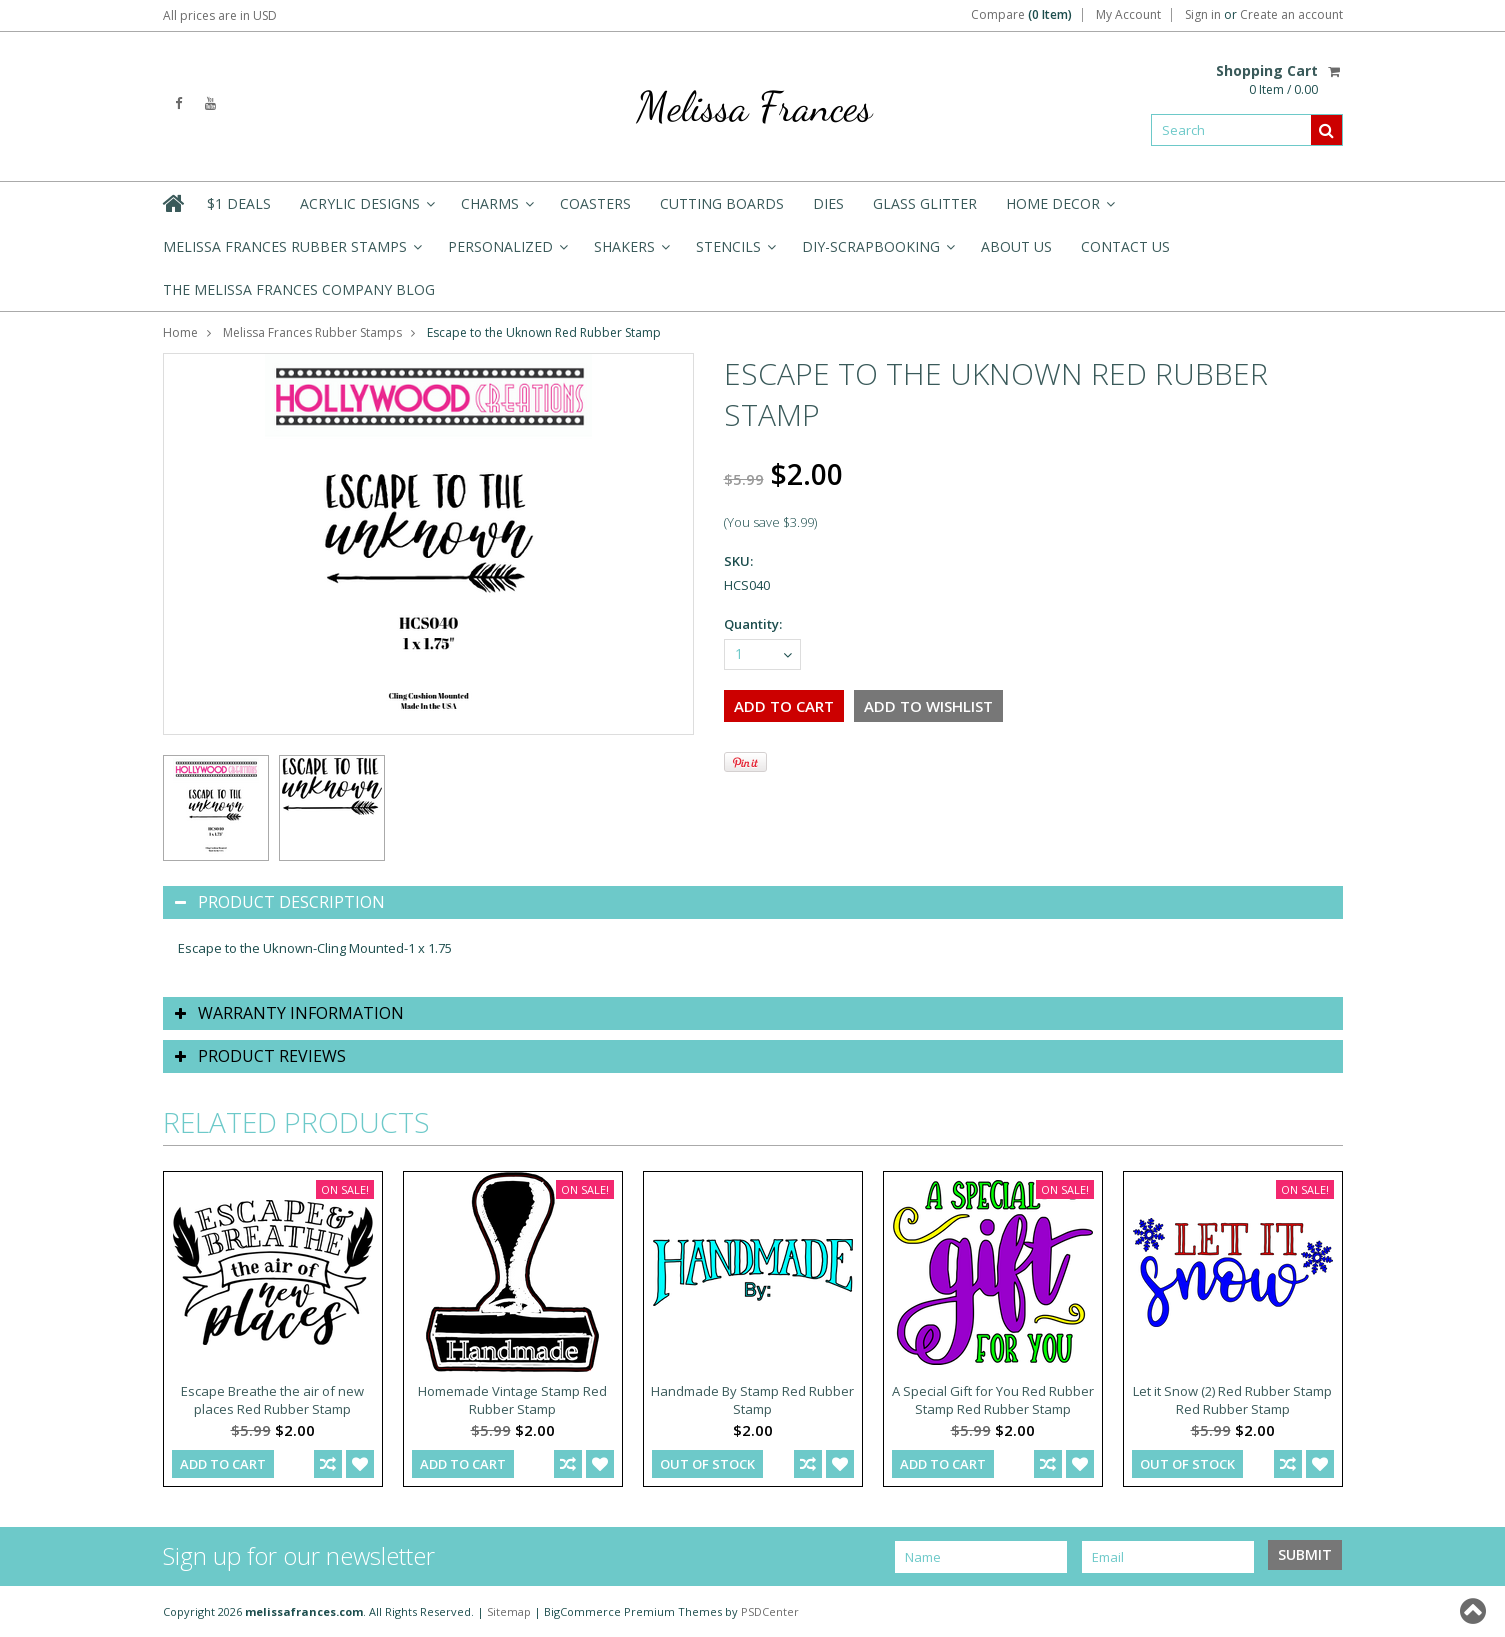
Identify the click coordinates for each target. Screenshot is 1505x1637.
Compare (1021, 15)
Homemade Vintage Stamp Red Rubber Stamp (512, 1400)
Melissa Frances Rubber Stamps (291, 252)
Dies (828, 203)
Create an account (1291, 15)
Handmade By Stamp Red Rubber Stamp (752, 1400)
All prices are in (220, 15)
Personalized (506, 252)
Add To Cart (223, 1464)
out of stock (707, 1464)
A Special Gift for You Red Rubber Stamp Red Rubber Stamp (993, 1400)
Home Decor (1059, 209)
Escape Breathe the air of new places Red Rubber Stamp (272, 1400)
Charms (496, 209)
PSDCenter (770, 1611)
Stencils (734, 252)
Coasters (595, 203)
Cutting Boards (722, 203)
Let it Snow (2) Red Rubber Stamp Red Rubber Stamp (1232, 1400)
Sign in (1203, 15)
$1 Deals (239, 203)
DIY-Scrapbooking (877, 252)
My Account (1128, 15)
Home (180, 332)
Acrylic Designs (366, 209)
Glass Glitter (925, 203)
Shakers (630, 252)
